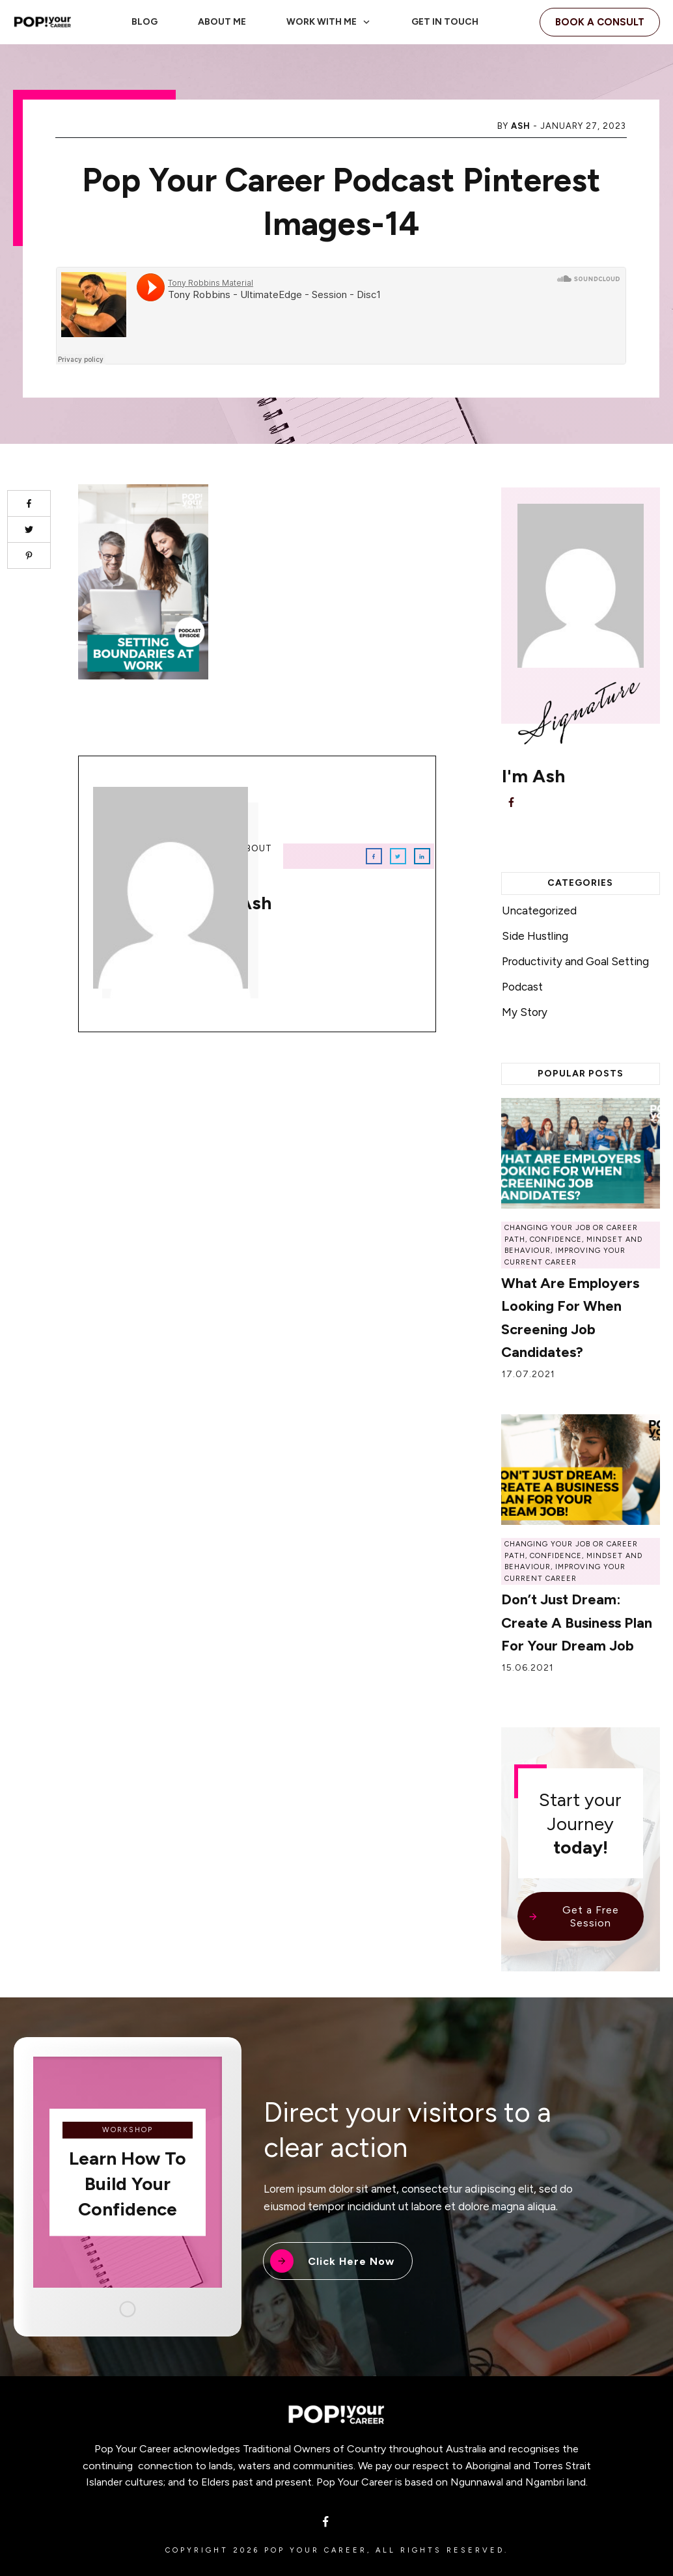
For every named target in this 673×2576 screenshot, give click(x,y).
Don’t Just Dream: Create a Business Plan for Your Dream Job (576, 1622)
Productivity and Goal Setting (575, 961)
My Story (524, 1012)
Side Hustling (535, 935)
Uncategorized (539, 910)
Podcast (522, 986)
